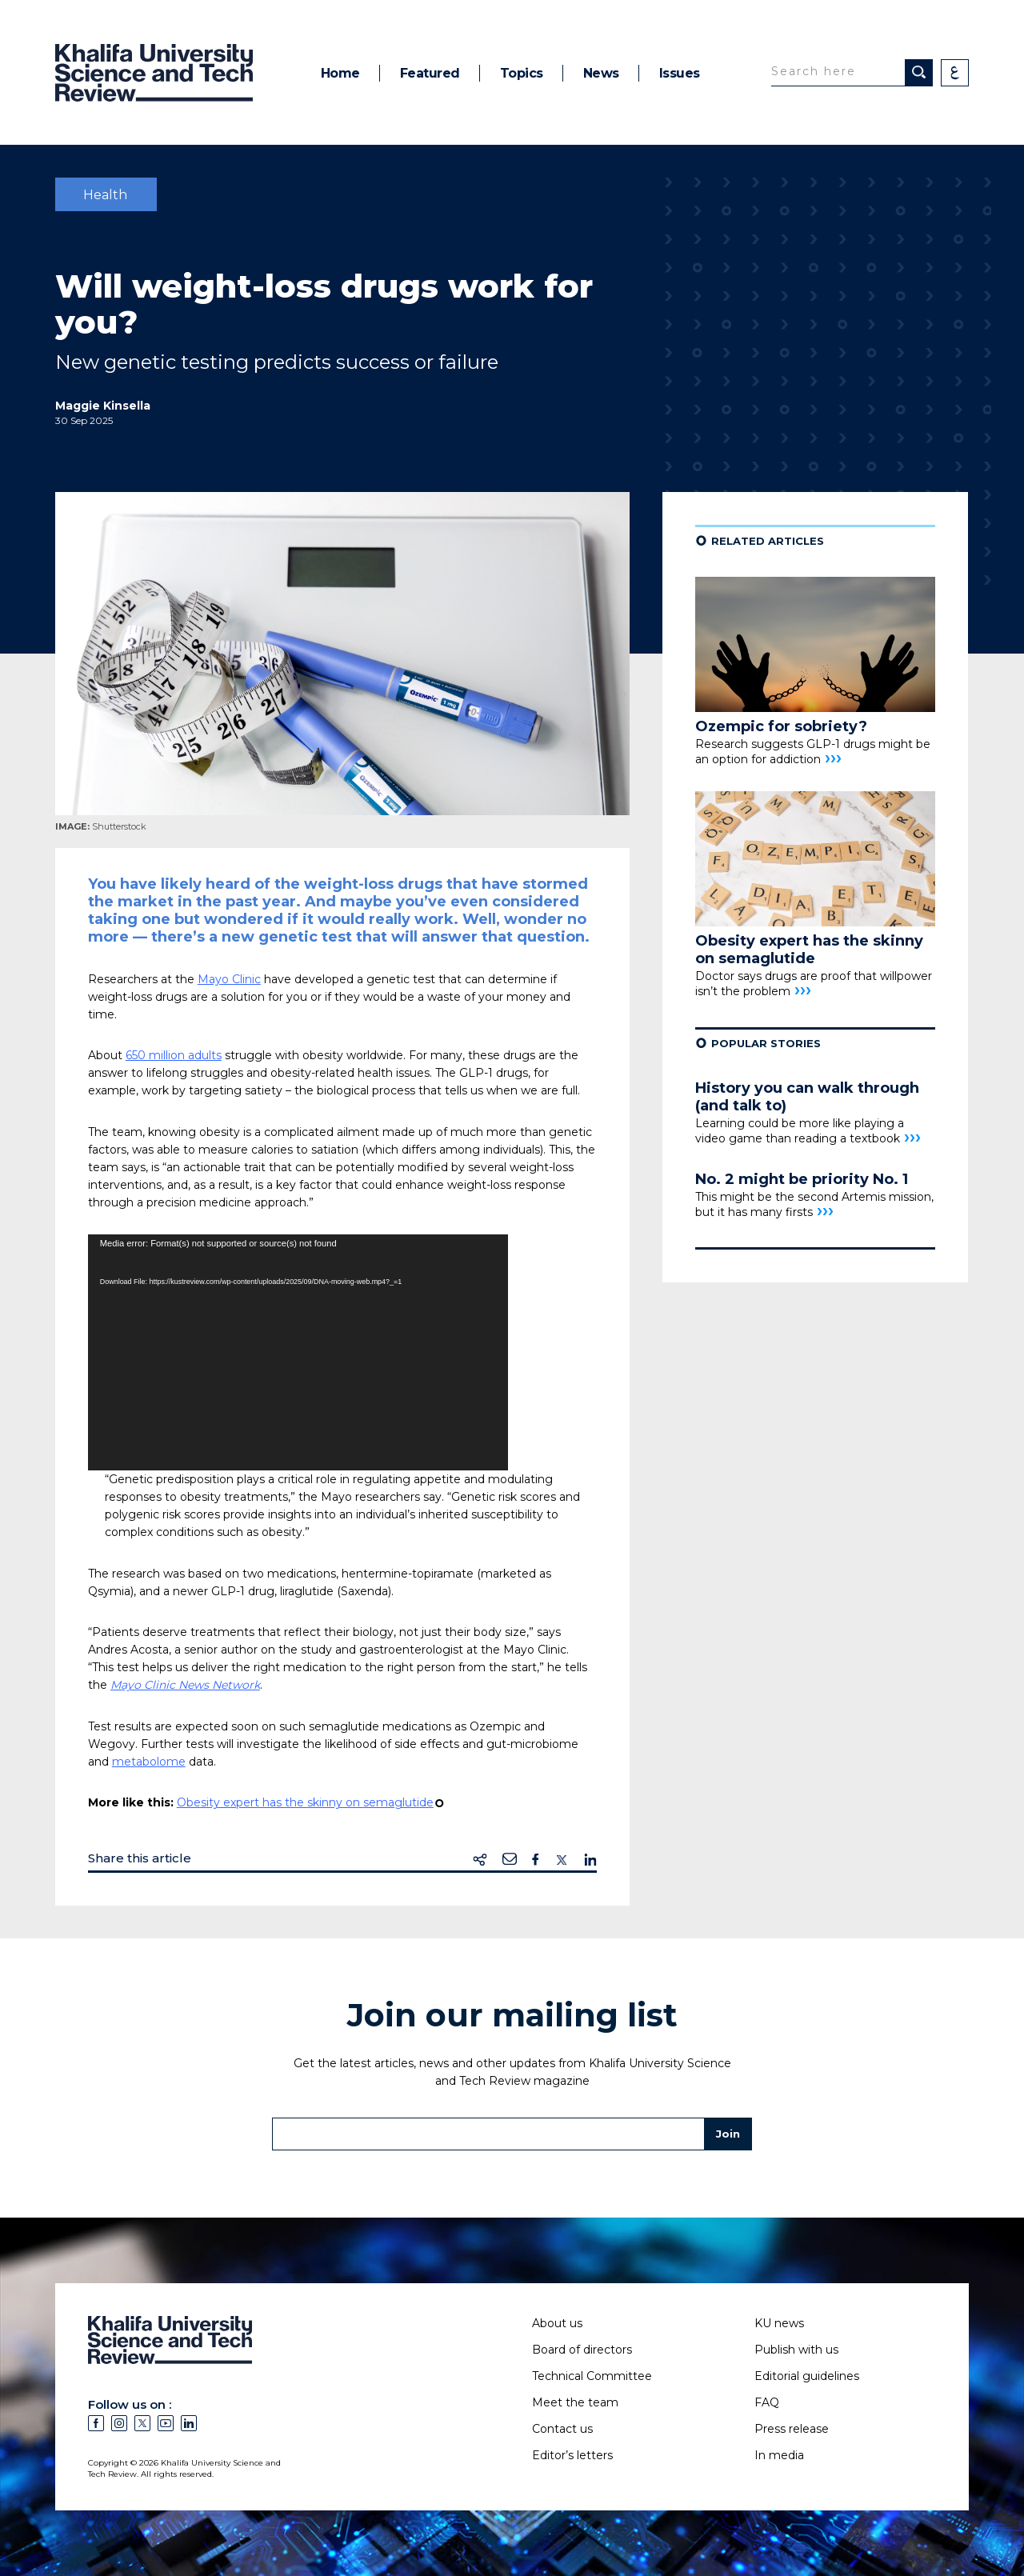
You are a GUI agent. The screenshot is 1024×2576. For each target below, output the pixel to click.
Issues (679, 73)
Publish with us (796, 2349)
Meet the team (575, 2402)
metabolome (149, 1761)
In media (779, 2455)
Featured (430, 73)
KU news (779, 2323)
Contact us (562, 2429)
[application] (298, 1352)
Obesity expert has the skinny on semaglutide (305, 1802)
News (601, 73)
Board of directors (582, 2349)
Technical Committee (592, 2376)
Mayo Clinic (229, 979)
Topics (521, 73)
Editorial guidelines (806, 2376)
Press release (791, 2429)
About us (557, 2323)
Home (340, 73)
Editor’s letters (572, 2455)
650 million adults (174, 1055)
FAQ (766, 2402)
